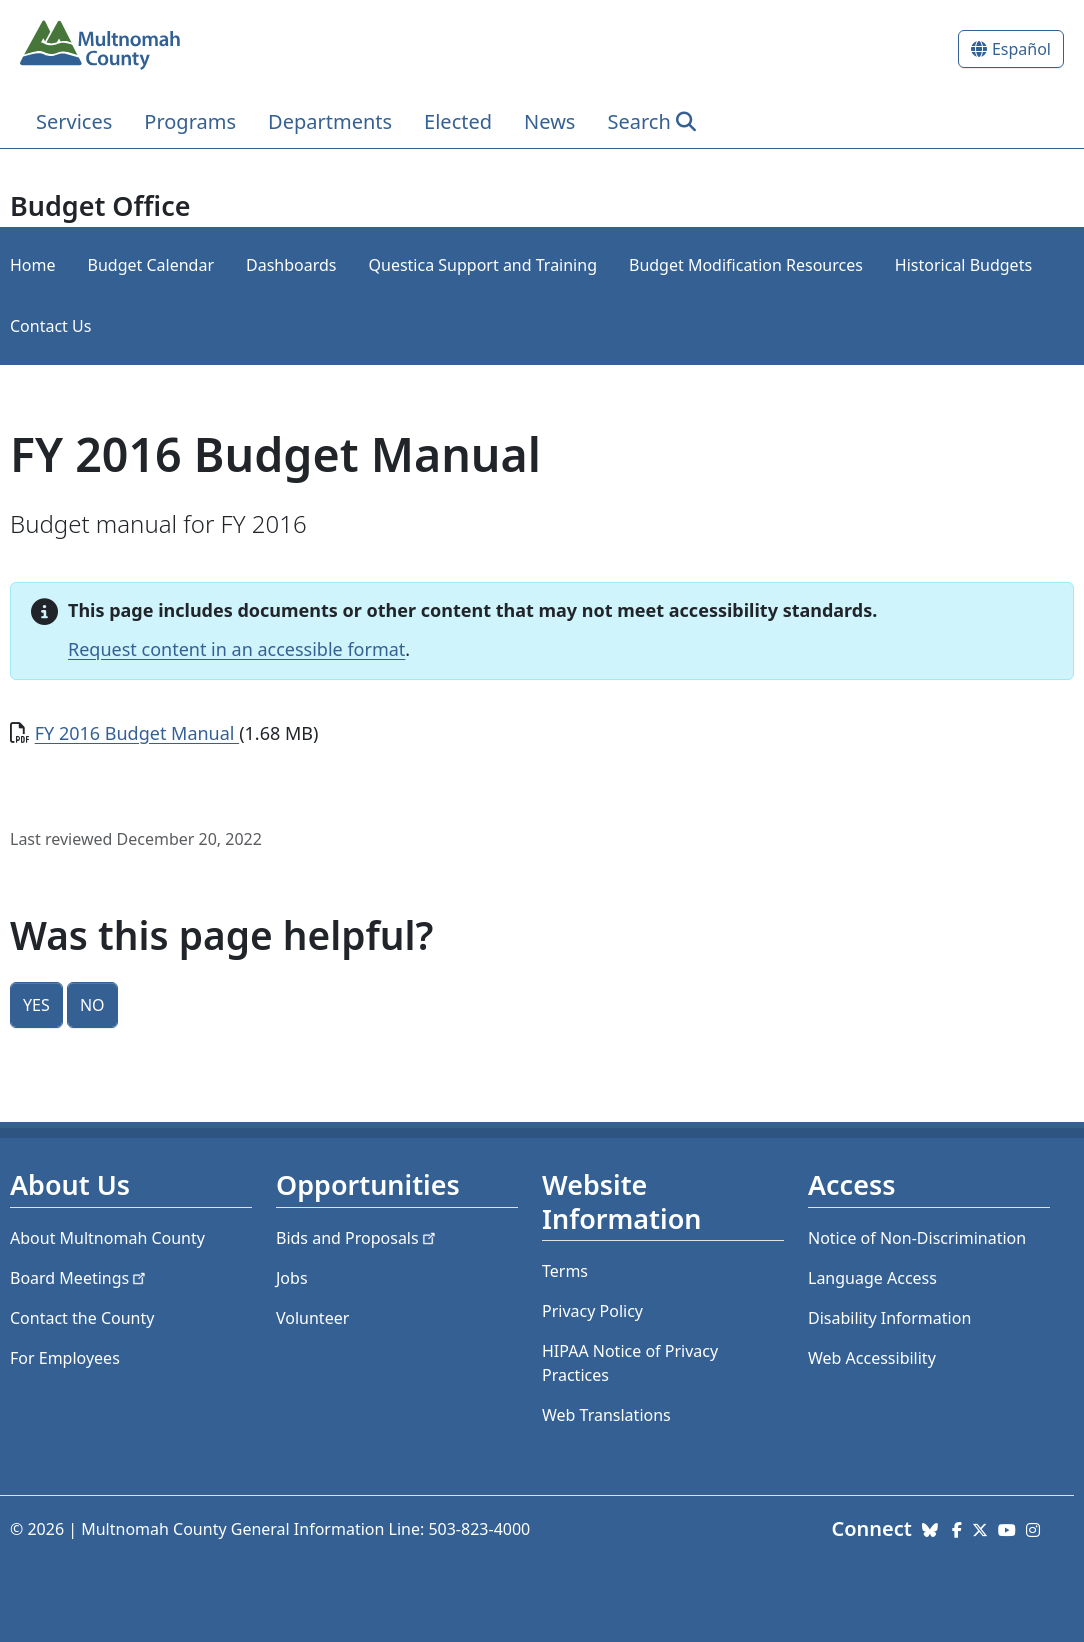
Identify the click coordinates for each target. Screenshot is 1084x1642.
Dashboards (291, 265)
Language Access (872, 1278)
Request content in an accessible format (236, 649)
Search (638, 121)
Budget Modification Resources (746, 265)
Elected (458, 121)
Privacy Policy (592, 1311)
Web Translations (606, 1415)
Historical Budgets (963, 265)
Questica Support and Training (483, 265)
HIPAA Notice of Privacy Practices (630, 1363)
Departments (330, 121)
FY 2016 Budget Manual (137, 733)
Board (79, 1278)
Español (1021, 49)
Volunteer (312, 1318)
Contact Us (50, 326)
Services (74, 121)
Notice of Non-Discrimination (917, 1238)
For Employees (65, 1358)
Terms (565, 1271)
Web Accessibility (872, 1358)
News (549, 121)
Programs (190, 121)
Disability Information (889, 1318)
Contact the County (82, 1318)
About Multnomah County (107, 1238)
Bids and (357, 1238)
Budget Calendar (151, 265)
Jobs (292, 1278)
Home (33, 265)
